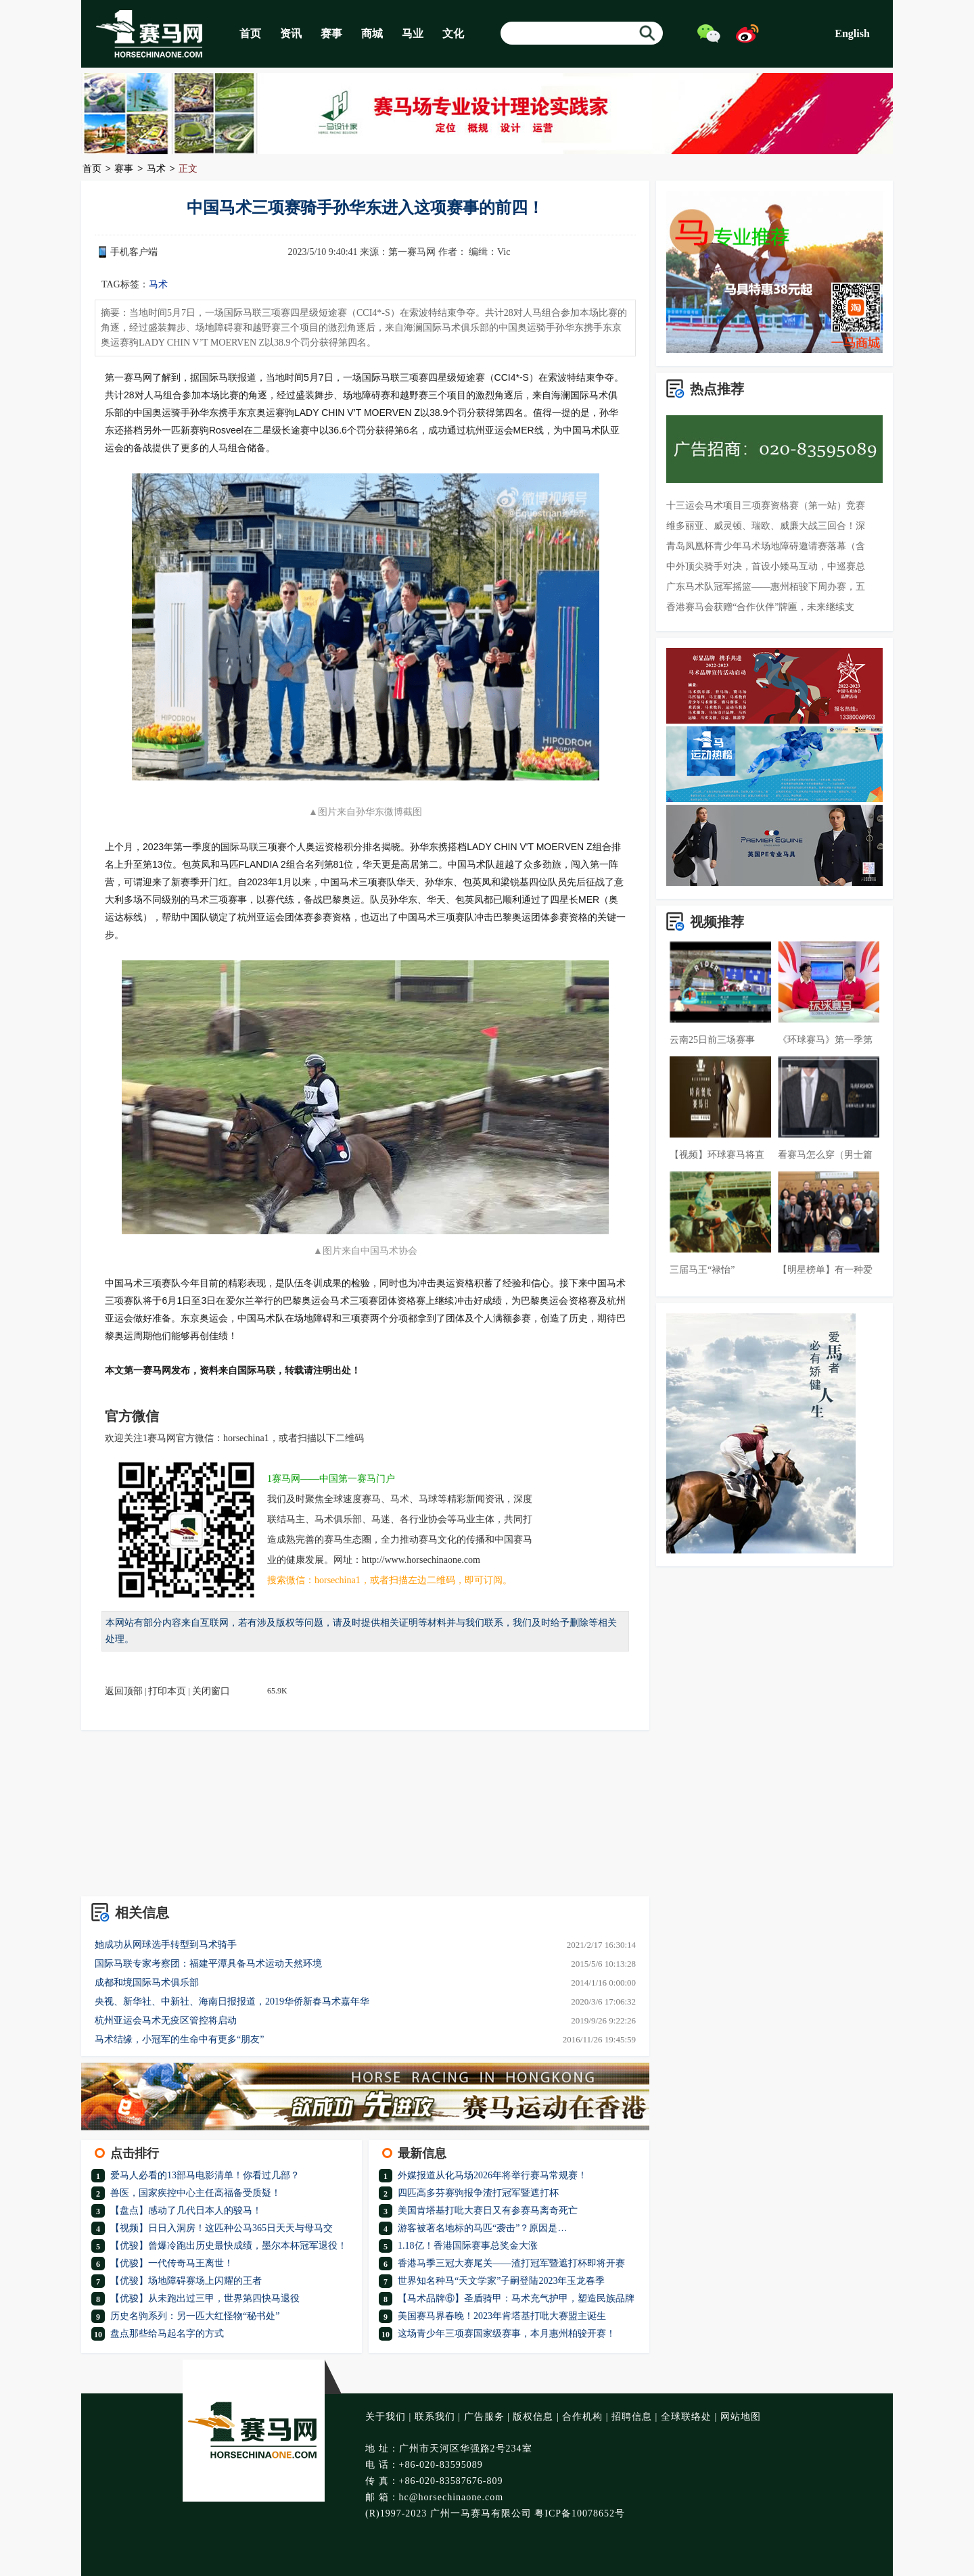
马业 (412, 33)
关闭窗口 (211, 1691)
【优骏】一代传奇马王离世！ (171, 2263)
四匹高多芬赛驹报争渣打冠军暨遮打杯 (478, 2193)
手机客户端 (134, 252)
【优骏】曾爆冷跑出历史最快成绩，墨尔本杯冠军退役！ (228, 2246)
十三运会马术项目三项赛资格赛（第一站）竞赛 (765, 505)
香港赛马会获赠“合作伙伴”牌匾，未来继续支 (760, 607)
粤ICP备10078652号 (579, 2513)
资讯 (291, 33)
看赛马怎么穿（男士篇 (825, 1155)
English (852, 33)
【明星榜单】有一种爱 (825, 1270)
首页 (250, 33)
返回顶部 (124, 1691)
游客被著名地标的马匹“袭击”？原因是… (482, 2228)
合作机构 (582, 2417)
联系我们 (435, 2417)
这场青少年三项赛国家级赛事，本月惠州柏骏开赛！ (507, 2333)
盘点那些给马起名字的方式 (167, 2333)
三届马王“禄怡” (702, 1270)
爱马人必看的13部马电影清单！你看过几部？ (205, 2175)
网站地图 (740, 2417)
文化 (453, 33)
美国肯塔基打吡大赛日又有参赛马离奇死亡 (488, 2210)
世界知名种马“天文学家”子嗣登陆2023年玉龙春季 (501, 2281)
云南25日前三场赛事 (712, 1040)
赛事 (331, 33)
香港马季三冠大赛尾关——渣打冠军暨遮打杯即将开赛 (511, 2263)
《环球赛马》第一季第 (825, 1040)
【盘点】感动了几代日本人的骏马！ (186, 2210)
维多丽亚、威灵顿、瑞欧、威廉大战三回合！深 (765, 526)
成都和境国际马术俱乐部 (147, 1982)
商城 (372, 33)
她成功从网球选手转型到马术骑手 (166, 1945)
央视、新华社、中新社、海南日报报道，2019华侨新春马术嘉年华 (232, 2001)
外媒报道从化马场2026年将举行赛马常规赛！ (492, 2175)
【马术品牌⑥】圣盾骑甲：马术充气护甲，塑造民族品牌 (516, 2298)
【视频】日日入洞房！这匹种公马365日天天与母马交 (221, 2228)
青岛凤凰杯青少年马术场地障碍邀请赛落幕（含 (765, 546)
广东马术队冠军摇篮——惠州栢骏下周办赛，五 (765, 587)
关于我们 (385, 2417)
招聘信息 (631, 2417)
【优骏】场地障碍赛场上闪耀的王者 (186, 2281)
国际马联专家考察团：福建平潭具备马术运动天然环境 (208, 1964)
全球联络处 (686, 2417)
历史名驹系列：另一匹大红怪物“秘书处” (194, 2316)
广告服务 (484, 2417)
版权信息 (533, 2417)
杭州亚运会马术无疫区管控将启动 (166, 2020)
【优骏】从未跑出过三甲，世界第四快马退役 (205, 2298)
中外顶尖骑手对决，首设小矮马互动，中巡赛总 (765, 566)
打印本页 (167, 1691)
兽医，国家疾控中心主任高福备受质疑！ (195, 2193)
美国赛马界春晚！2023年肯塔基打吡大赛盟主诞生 (502, 2316)
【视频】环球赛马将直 (717, 1155)
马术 (156, 169)
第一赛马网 (412, 252)
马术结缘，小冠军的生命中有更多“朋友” (179, 2039)
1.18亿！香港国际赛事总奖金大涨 (468, 2246)
